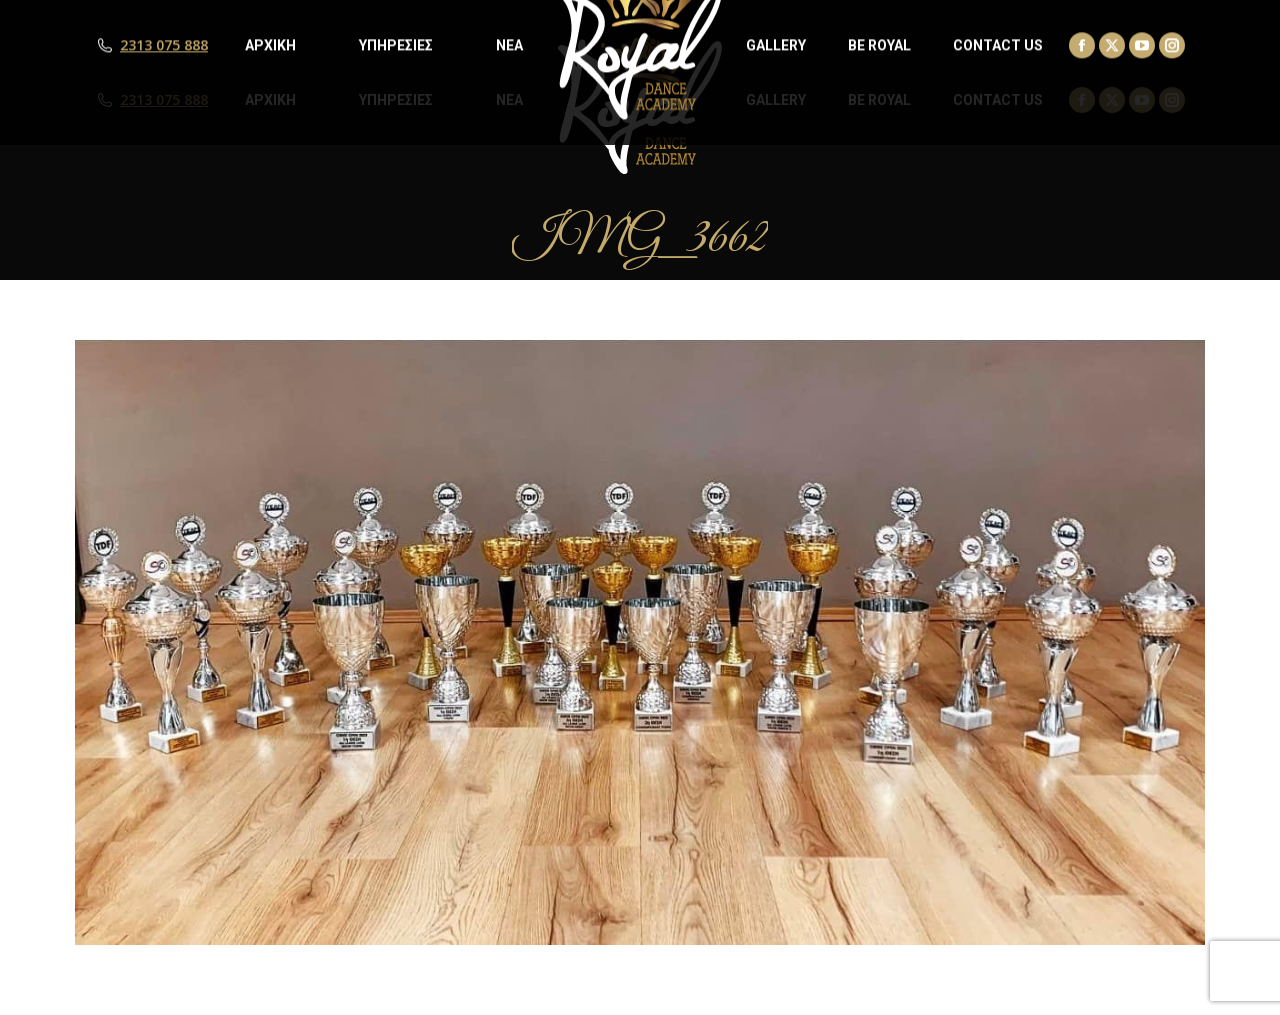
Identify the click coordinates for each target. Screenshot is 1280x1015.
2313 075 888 (164, 100)
